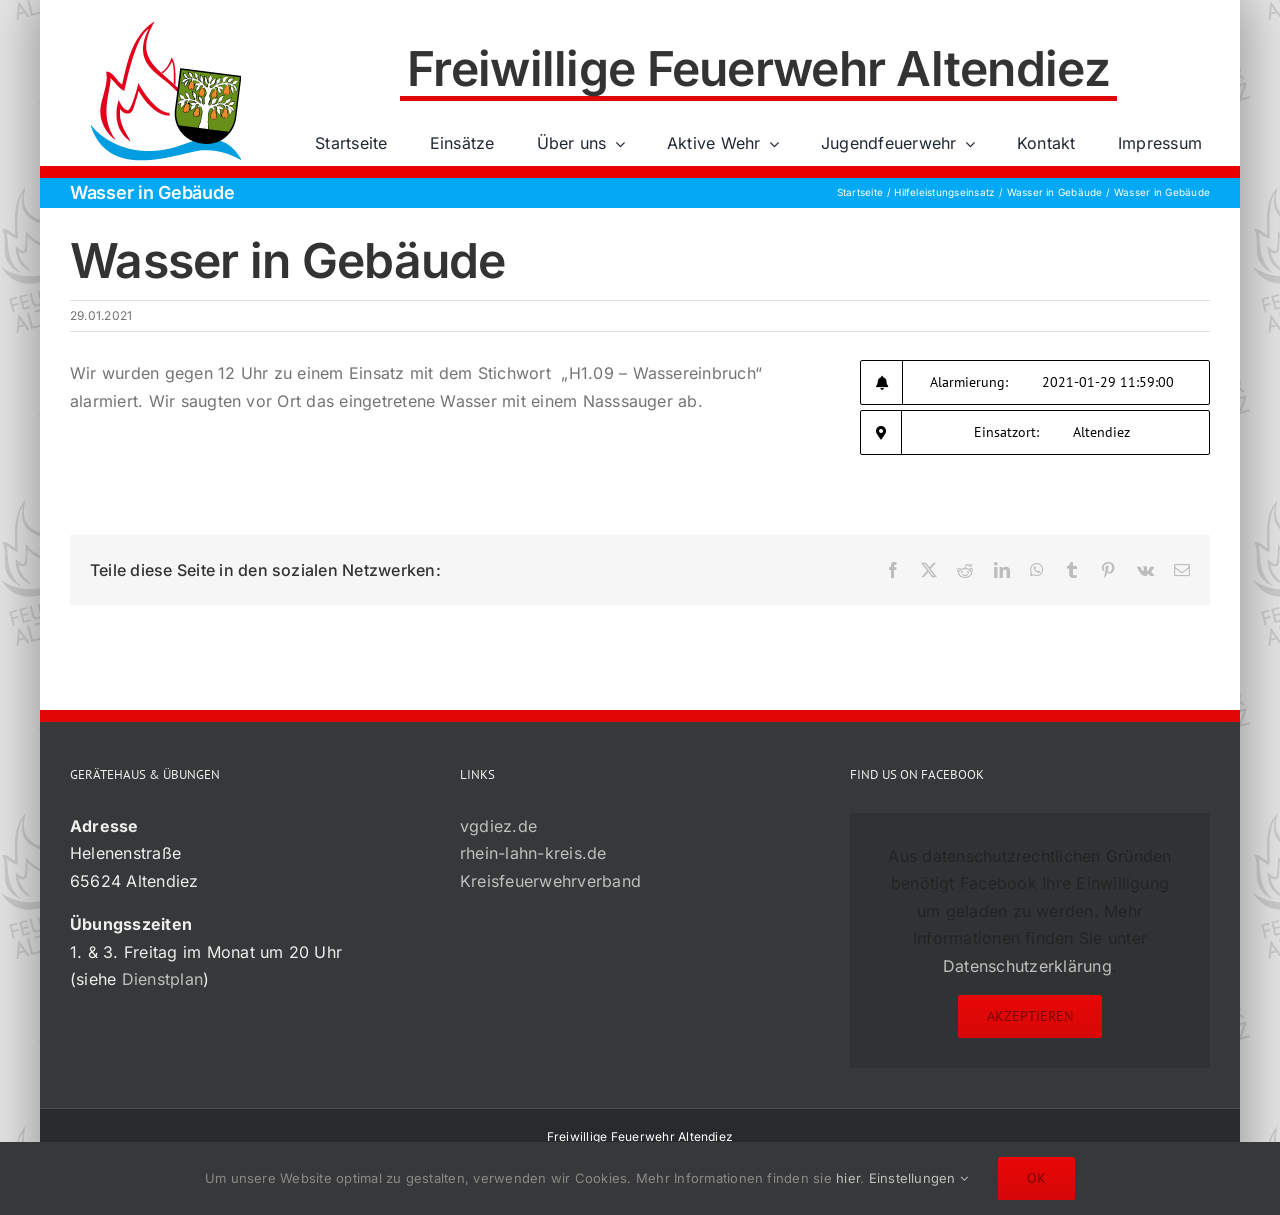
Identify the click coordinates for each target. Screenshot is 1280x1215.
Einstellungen (919, 1178)
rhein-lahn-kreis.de (533, 853)
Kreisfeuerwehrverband (550, 881)
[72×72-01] (166, 24)
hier (848, 1178)
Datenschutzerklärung (1027, 966)
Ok (1036, 1178)
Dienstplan (162, 979)
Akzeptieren (1030, 1016)
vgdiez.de (498, 826)
